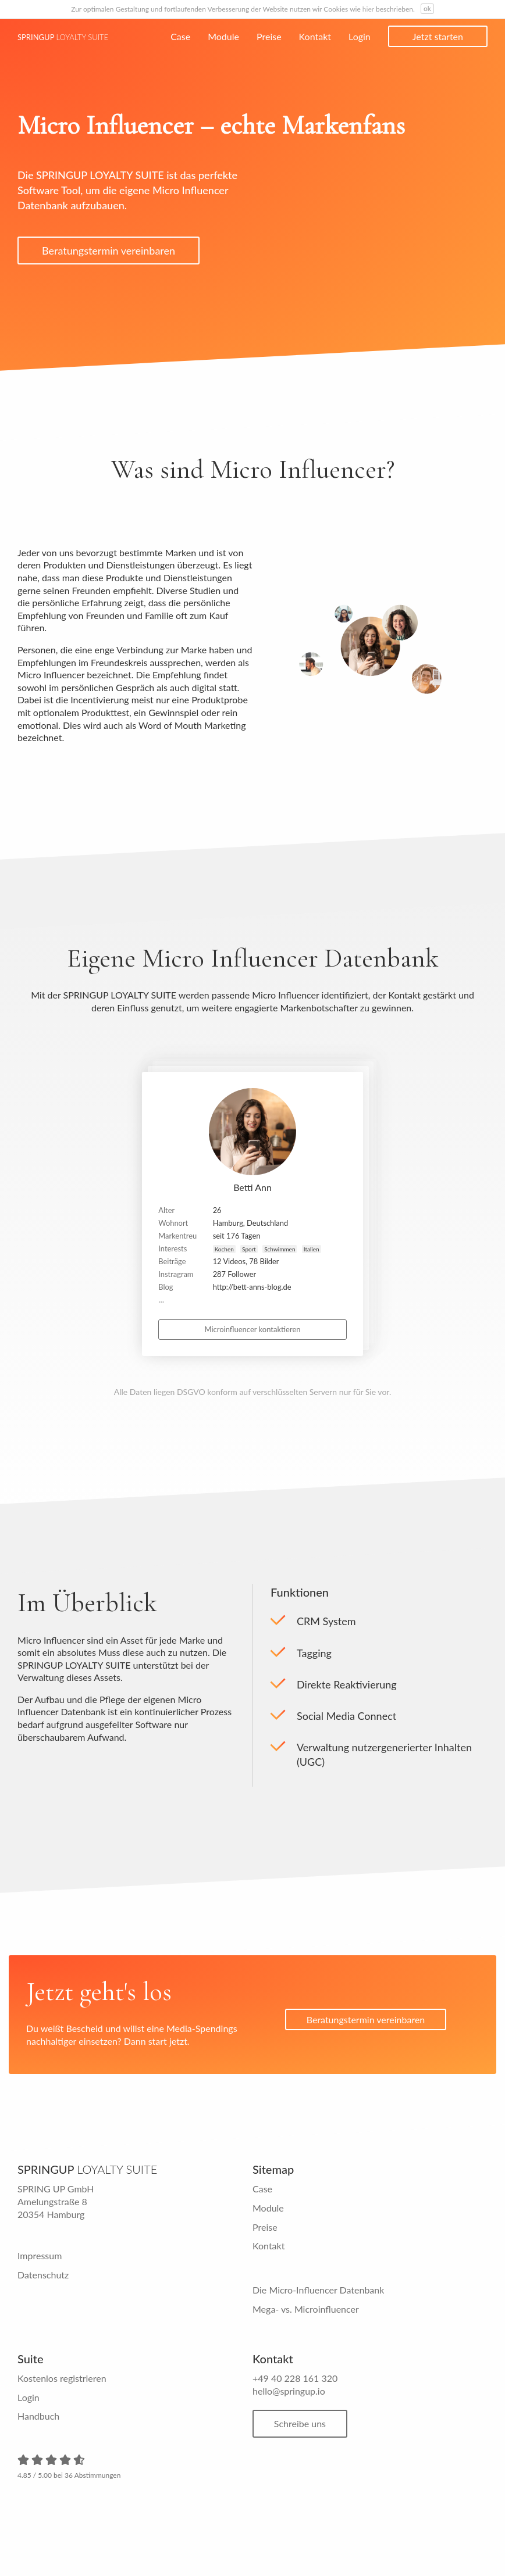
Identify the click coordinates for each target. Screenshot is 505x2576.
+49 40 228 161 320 (294, 2380)
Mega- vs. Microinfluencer (305, 2310)
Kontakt (315, 36)
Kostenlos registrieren (61, 2380)
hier (368, 9)
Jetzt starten (437, 36)
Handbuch (38, 2418)
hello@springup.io (288, 2392)
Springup (62, 37)
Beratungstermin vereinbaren (108, 250)
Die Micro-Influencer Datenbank (318, 2291)
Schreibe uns (303, 2425)
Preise (269, 36)
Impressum (39, 2257)
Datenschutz (43, 2276)
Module (223, 36)
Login (359, 36)
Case (180, 36)
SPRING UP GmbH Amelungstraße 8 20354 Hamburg (55, 2203)
